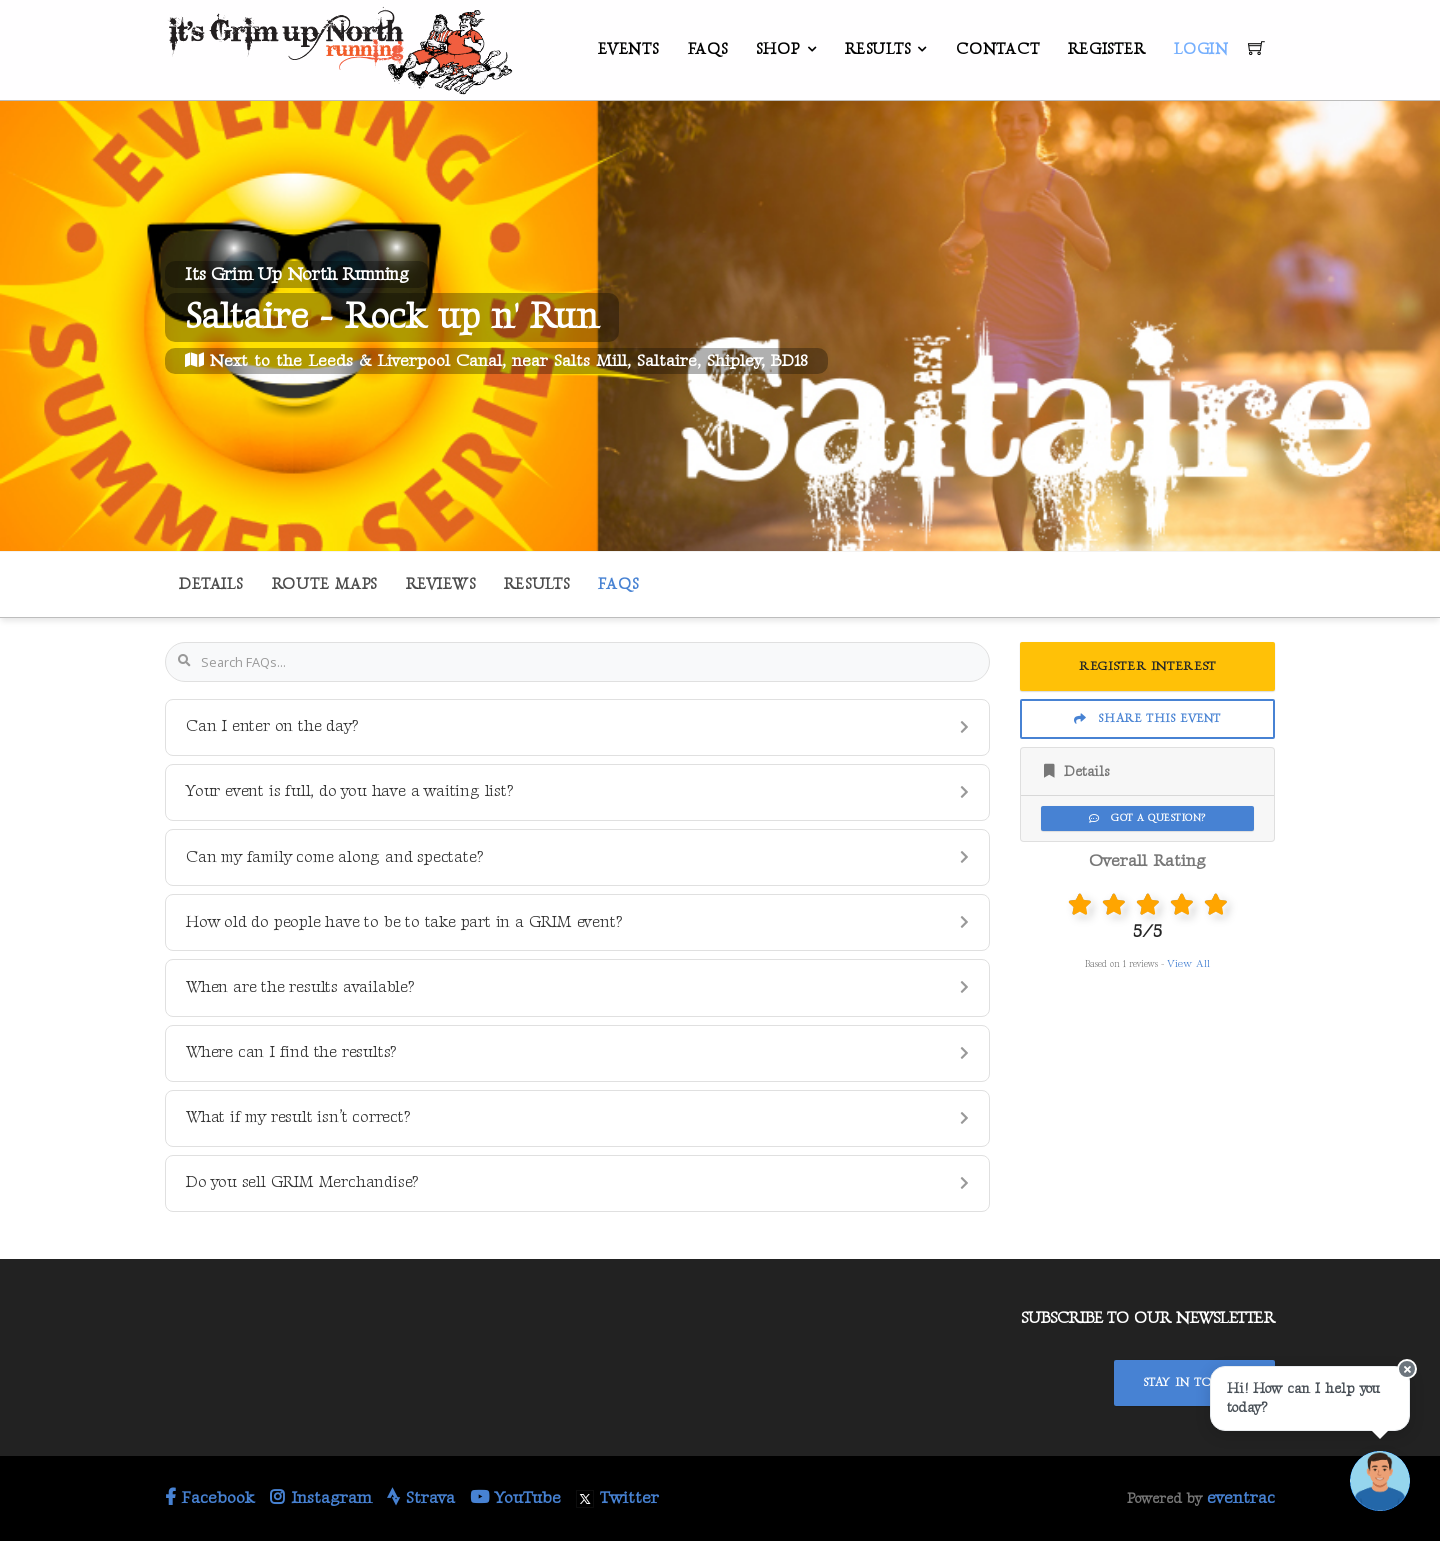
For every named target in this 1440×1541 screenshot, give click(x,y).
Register (1106, 49)
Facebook (210, 1498)
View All (1188, 963)
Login (1201, 49)
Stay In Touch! (1194, 1382)
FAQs (708, 49)
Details (210, 584)
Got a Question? (1147, 818)
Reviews (440, 584)
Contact (997, 49)
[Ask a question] (1380, 1481)
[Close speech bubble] (1407, 1369)
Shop (777, 49)
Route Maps (325, 584)
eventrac (1241, 1498)
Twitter (617, 1498)
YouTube (515, 1498)
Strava (421, 1498)
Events (628, 49)
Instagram (321, 1498)
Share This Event (1147, 718)
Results (877, 49)
